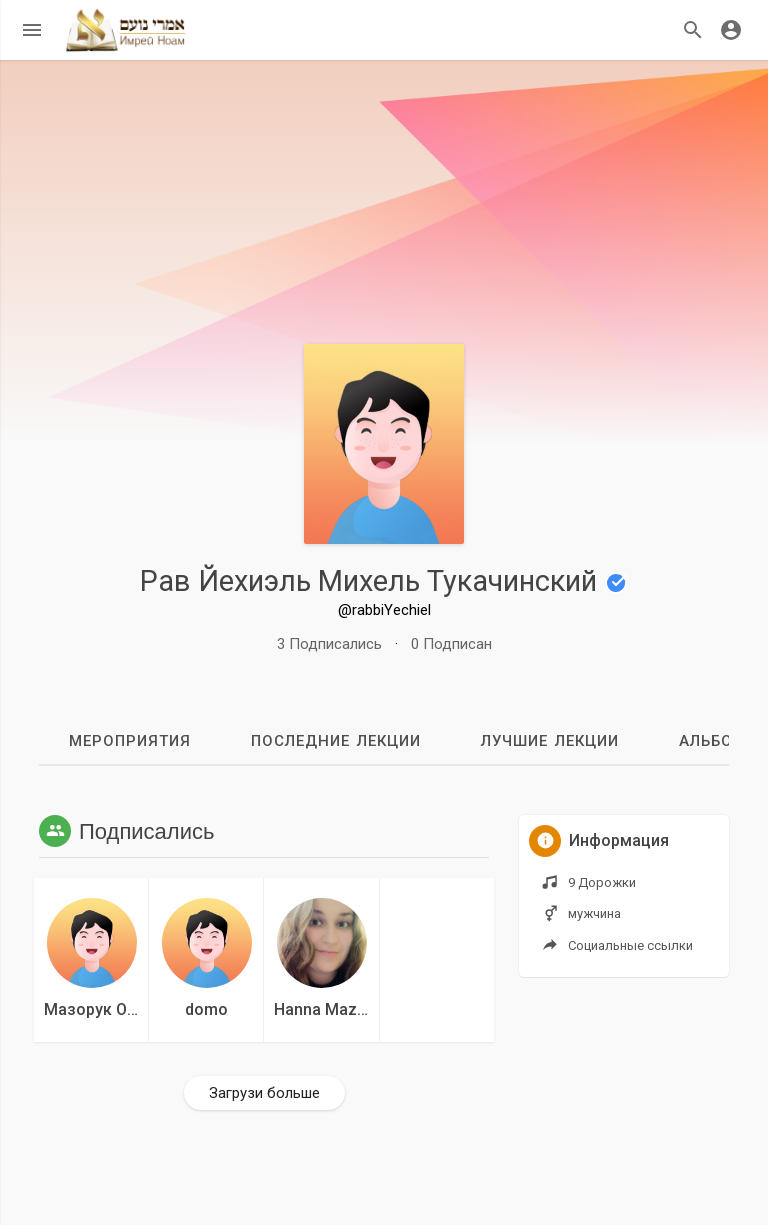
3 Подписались (329, 644)
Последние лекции (336, 741)
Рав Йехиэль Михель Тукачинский (384, 581)
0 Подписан (451, 644)
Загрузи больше (264, 1093)
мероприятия (130, 741)
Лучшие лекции (550, 741)
